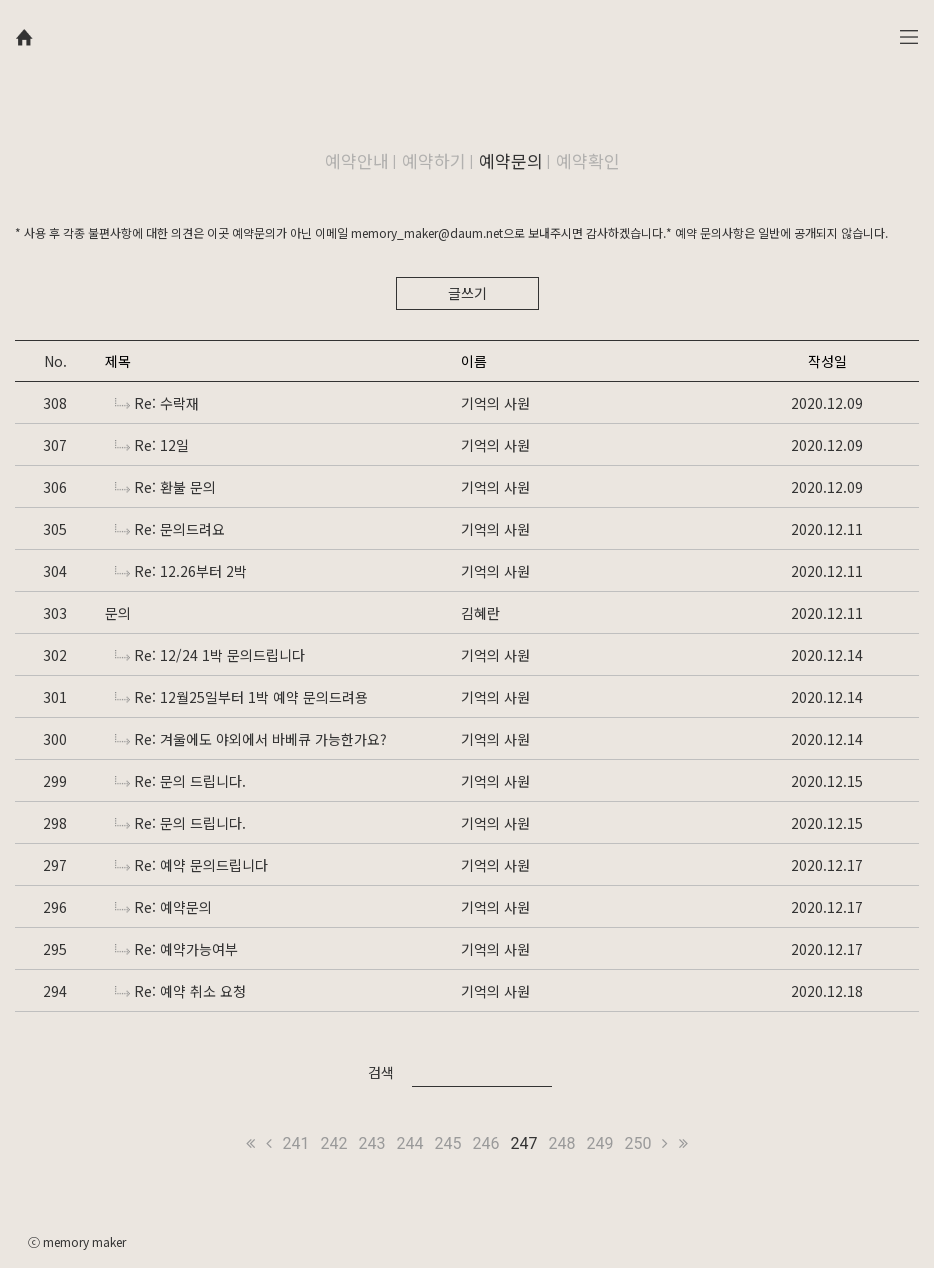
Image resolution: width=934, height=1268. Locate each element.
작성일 (827, 361)
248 (561, 1143)
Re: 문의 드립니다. (180, 781)
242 (334, 1143)
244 (410, 1143)
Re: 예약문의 (163, 907)
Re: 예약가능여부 (176, 949)
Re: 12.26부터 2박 (181, 571)
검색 (381, 1072)
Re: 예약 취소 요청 (180, 991)
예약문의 (511, 160)
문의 (118, 613)
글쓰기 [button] (467, 293)
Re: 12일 (152, 445)
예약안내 (357, 160)
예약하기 (434, 160)
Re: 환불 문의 (165, 487)
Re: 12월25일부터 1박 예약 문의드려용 (241, 697)
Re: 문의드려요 (170, 529)
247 (523, 1143)
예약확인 (588, 160)
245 (448, 1143)
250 (637, 1143)
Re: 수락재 (157, 403)
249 (599, 1143)
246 (486, 1143)
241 (296, 1143)
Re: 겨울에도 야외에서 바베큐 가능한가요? (251, 739)
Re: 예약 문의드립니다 (191, 865)
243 (372, 1143)
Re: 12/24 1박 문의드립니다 (210, 655)
